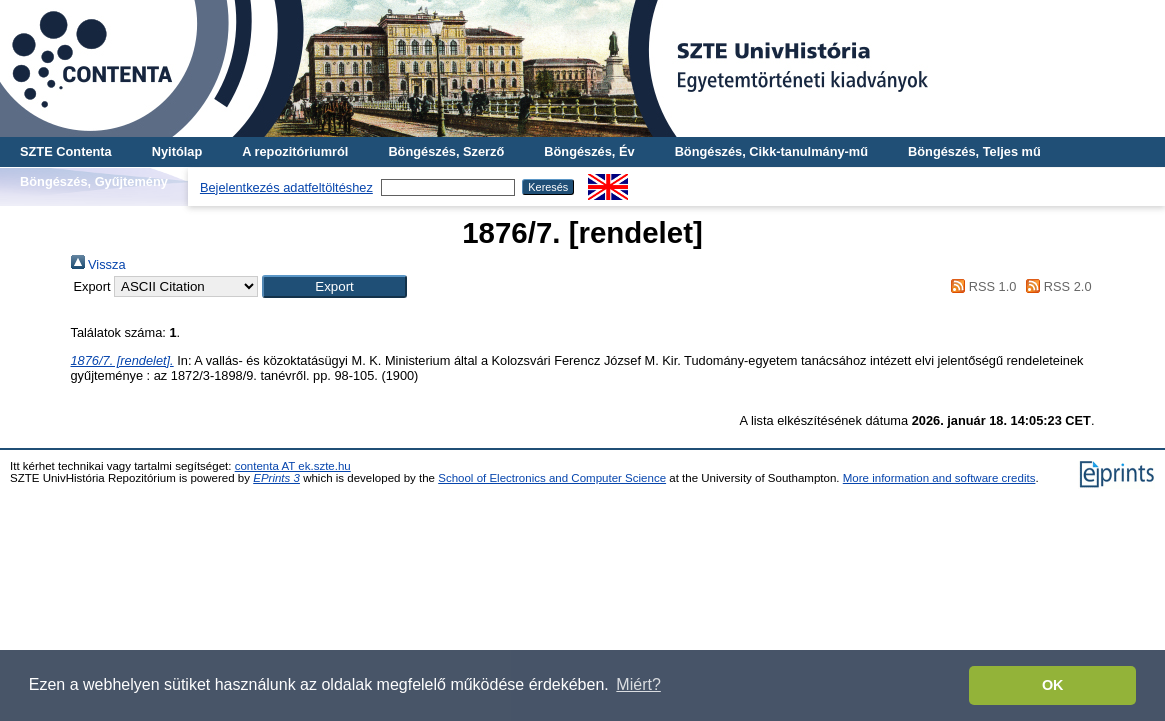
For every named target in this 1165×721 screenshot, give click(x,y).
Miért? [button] (638, 684)
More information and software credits (939, 478)
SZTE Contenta (66, 151)
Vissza (98, 264)
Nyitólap (177, 151)
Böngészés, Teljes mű (974, 151)
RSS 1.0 (981, 286)
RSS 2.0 (1056, 286)
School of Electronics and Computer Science (552, 478)
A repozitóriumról (295, 151)
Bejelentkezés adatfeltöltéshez (286, 187)
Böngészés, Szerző (446, 151)
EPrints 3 (276, 478)
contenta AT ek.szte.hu (293, 466)
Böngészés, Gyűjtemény (94, 181)
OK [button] (1053, 685)
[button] (334, 286)
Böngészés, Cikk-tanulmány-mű (771, 151)
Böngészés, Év (589, 151)
